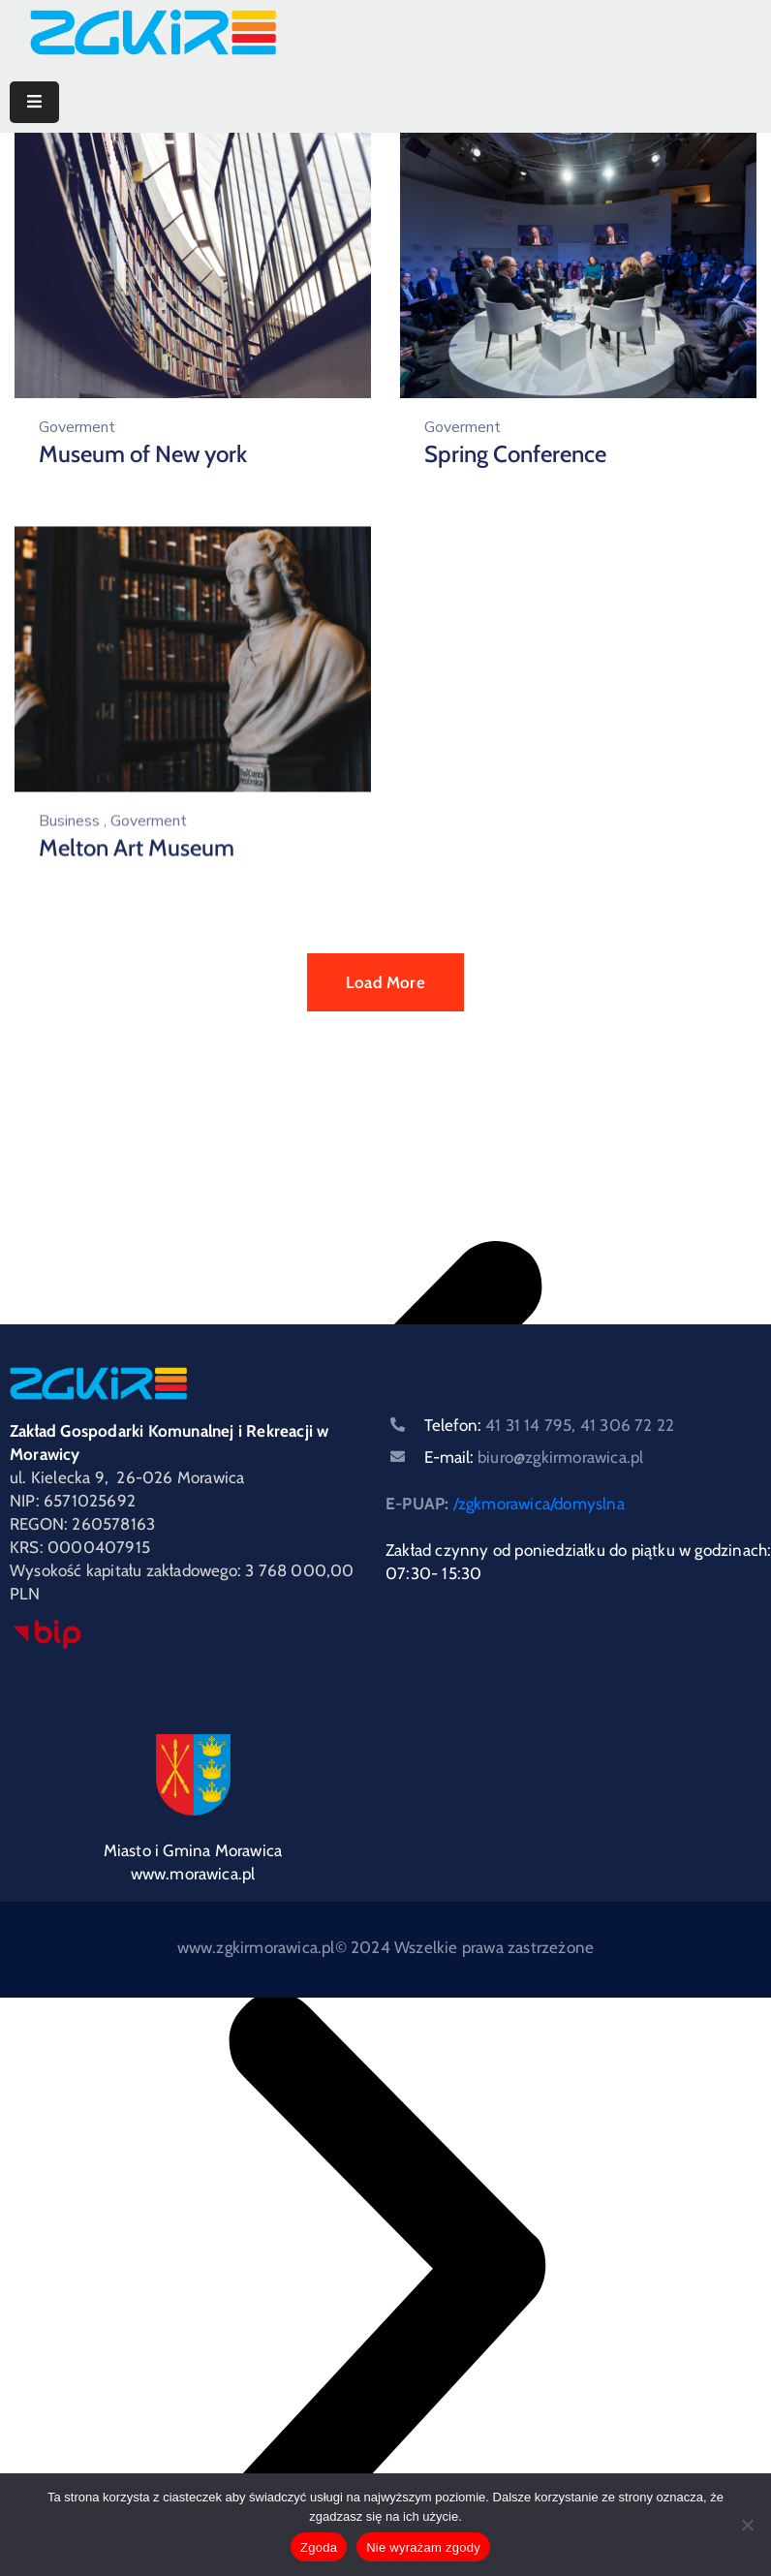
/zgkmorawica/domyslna (539, 1503)
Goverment (77, 427)
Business (69, 819)
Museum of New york (143, 454)
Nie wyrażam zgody (423, 2547)
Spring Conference (514, 454)
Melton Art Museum (136, 846)
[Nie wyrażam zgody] (746, 2524)
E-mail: (533, 1457)
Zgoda (318, 2547)
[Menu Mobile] (34, 102)
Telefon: (549, 1425)
